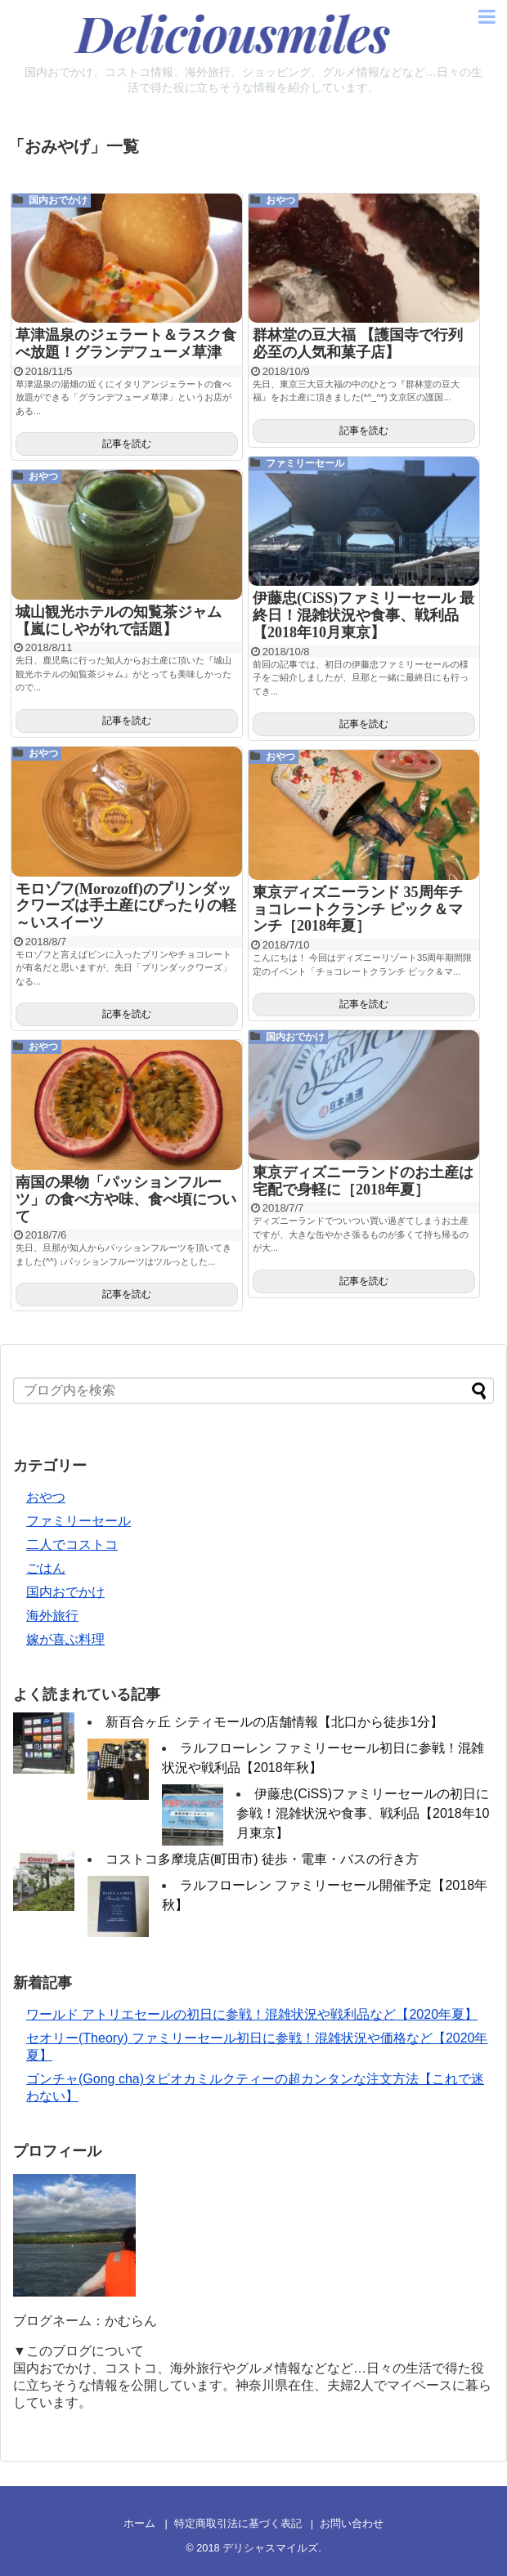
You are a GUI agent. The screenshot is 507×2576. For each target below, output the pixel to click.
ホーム (139, 2523)
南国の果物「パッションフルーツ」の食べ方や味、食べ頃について (126, 1199)
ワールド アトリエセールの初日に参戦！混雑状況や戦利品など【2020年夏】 (252, 2014)
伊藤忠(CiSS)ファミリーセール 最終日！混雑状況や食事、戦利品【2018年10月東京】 (363, 615)
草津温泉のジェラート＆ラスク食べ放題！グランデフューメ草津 (126, 343)
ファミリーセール (305, 463)
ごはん (45, 1568)
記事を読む (126, 443)
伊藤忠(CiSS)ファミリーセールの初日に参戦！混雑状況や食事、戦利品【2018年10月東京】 (362, 1813)
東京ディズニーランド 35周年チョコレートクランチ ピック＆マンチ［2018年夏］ (358, 909)
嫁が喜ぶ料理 (65, 1639)
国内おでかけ (58, 200)
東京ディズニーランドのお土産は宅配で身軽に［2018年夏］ (363, 1181)
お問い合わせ (352, 2523)
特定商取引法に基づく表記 (238, 2523)
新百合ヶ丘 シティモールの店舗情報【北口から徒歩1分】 (274, 1722)
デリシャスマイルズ (270, 2548)
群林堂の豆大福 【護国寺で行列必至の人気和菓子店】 (358, 343)
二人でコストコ (72, 1544)
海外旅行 (52, 1616)
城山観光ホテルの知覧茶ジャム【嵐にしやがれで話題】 (119, 620)
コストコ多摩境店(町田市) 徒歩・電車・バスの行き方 (262, 1859)
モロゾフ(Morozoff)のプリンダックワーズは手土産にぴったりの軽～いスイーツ (126, 906)
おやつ (280, 200)
